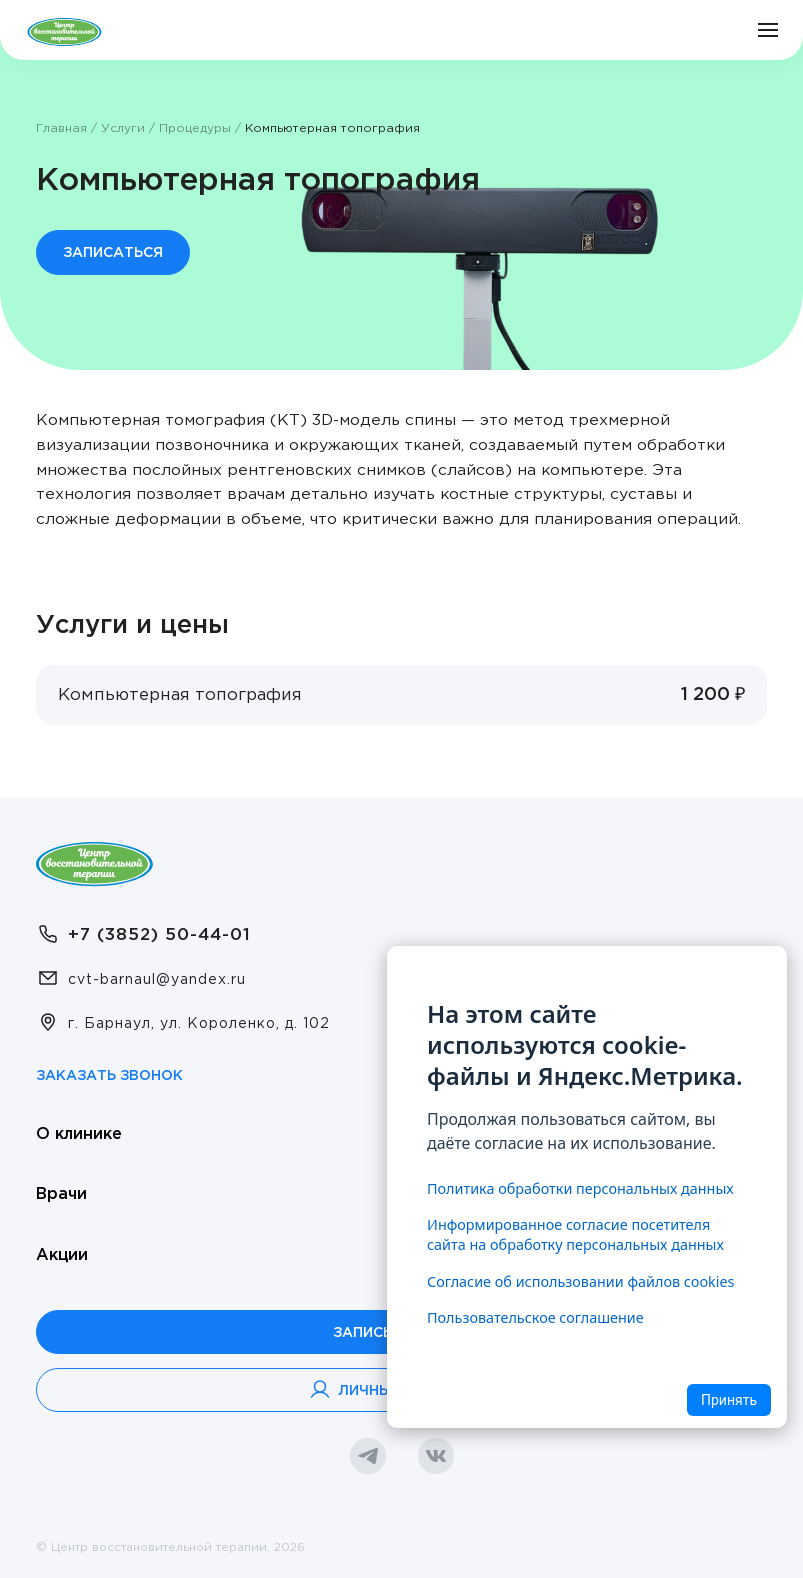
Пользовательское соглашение (535, 1317)
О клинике (79, 1134)
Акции (62, 1255)
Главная (61, 128)
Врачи (61, 1194)
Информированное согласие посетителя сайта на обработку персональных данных (575, 1234)
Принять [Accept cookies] (729, 1400)
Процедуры (195, 128)
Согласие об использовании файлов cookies (581, 1281)
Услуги (123, 128)
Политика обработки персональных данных (580, 1188)
